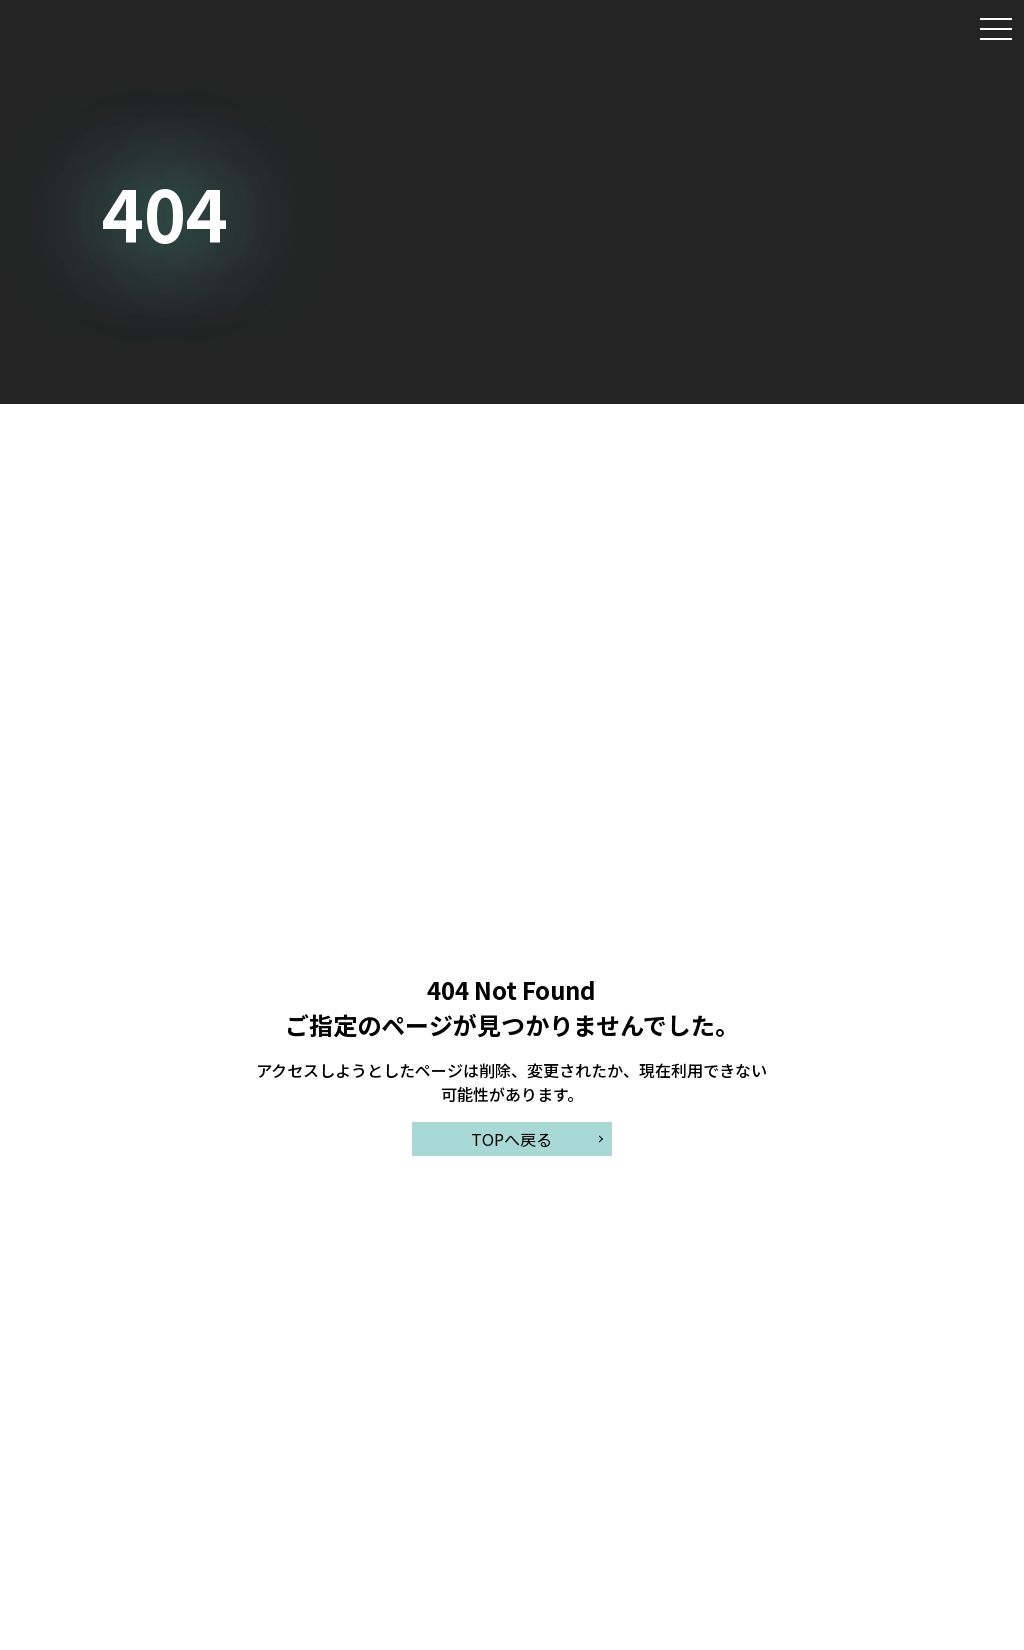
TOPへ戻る (511, 1139)
